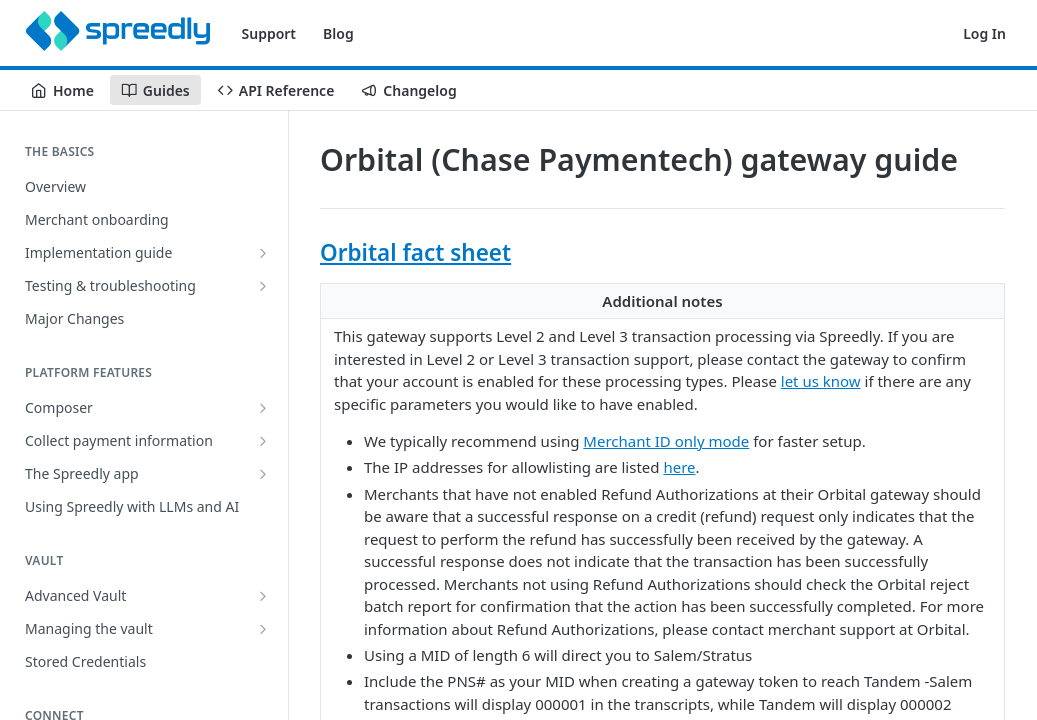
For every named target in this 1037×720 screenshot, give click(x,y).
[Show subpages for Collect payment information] (263, 441)
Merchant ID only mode (666, 441)
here (679, 467)
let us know (821, 381)
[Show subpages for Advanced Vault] (263, 596)
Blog (338, 33)
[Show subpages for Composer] (263, 408)
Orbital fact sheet (415, 252)
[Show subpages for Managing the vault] (263, 629)
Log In (984, 33)
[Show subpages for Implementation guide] (263, 253)
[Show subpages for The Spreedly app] (263, 474)
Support (269, 33)
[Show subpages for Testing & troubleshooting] (263, 286)
